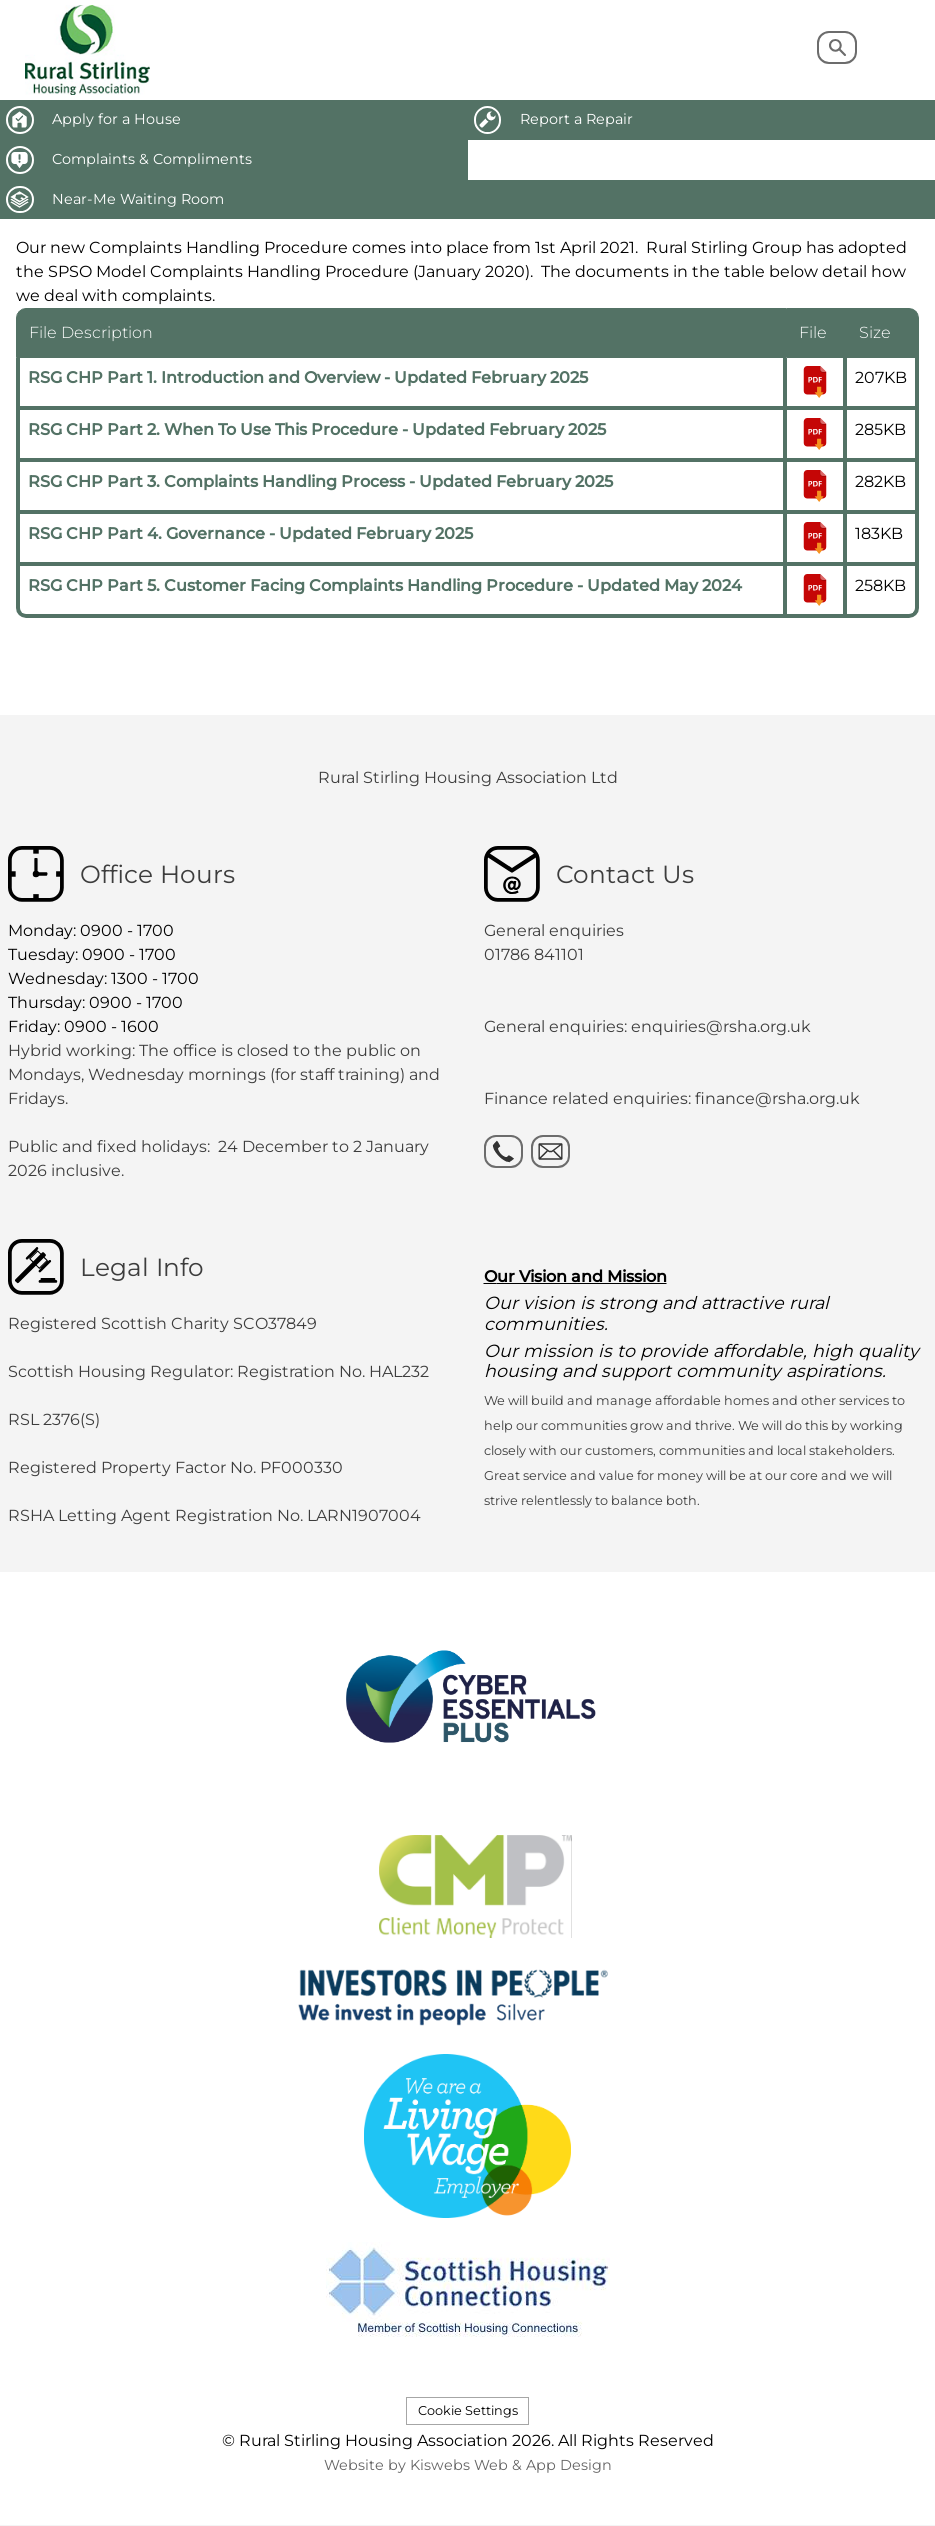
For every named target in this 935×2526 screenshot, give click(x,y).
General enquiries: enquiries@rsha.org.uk (647, 1026)
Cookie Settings (468, 2410)
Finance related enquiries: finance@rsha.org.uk (672, 1098)
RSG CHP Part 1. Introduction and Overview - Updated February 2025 (308, 377)
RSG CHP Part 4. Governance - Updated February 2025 (250, 533)
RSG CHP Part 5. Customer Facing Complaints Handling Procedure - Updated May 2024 (385, 585)
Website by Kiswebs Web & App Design (468, 2465)
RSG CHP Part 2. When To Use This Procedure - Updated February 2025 (317, 429)
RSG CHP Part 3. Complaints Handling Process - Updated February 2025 (320, 481)
